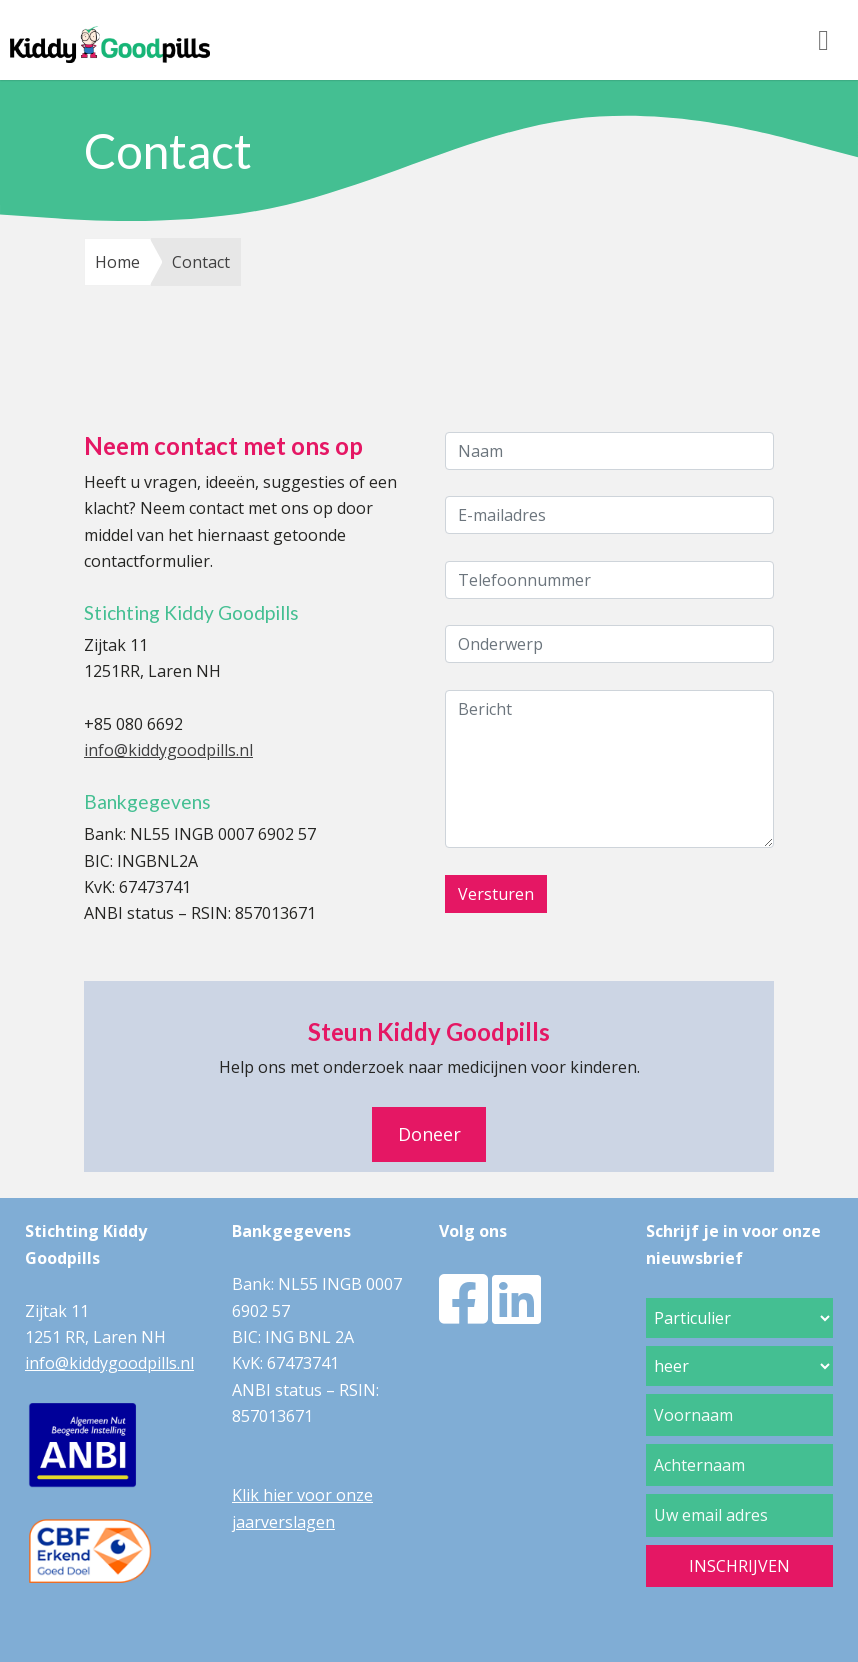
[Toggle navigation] (823, 40)
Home (117, 262)
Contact (201, 262)
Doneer (429, 1134)
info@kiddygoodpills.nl (168, 750)
